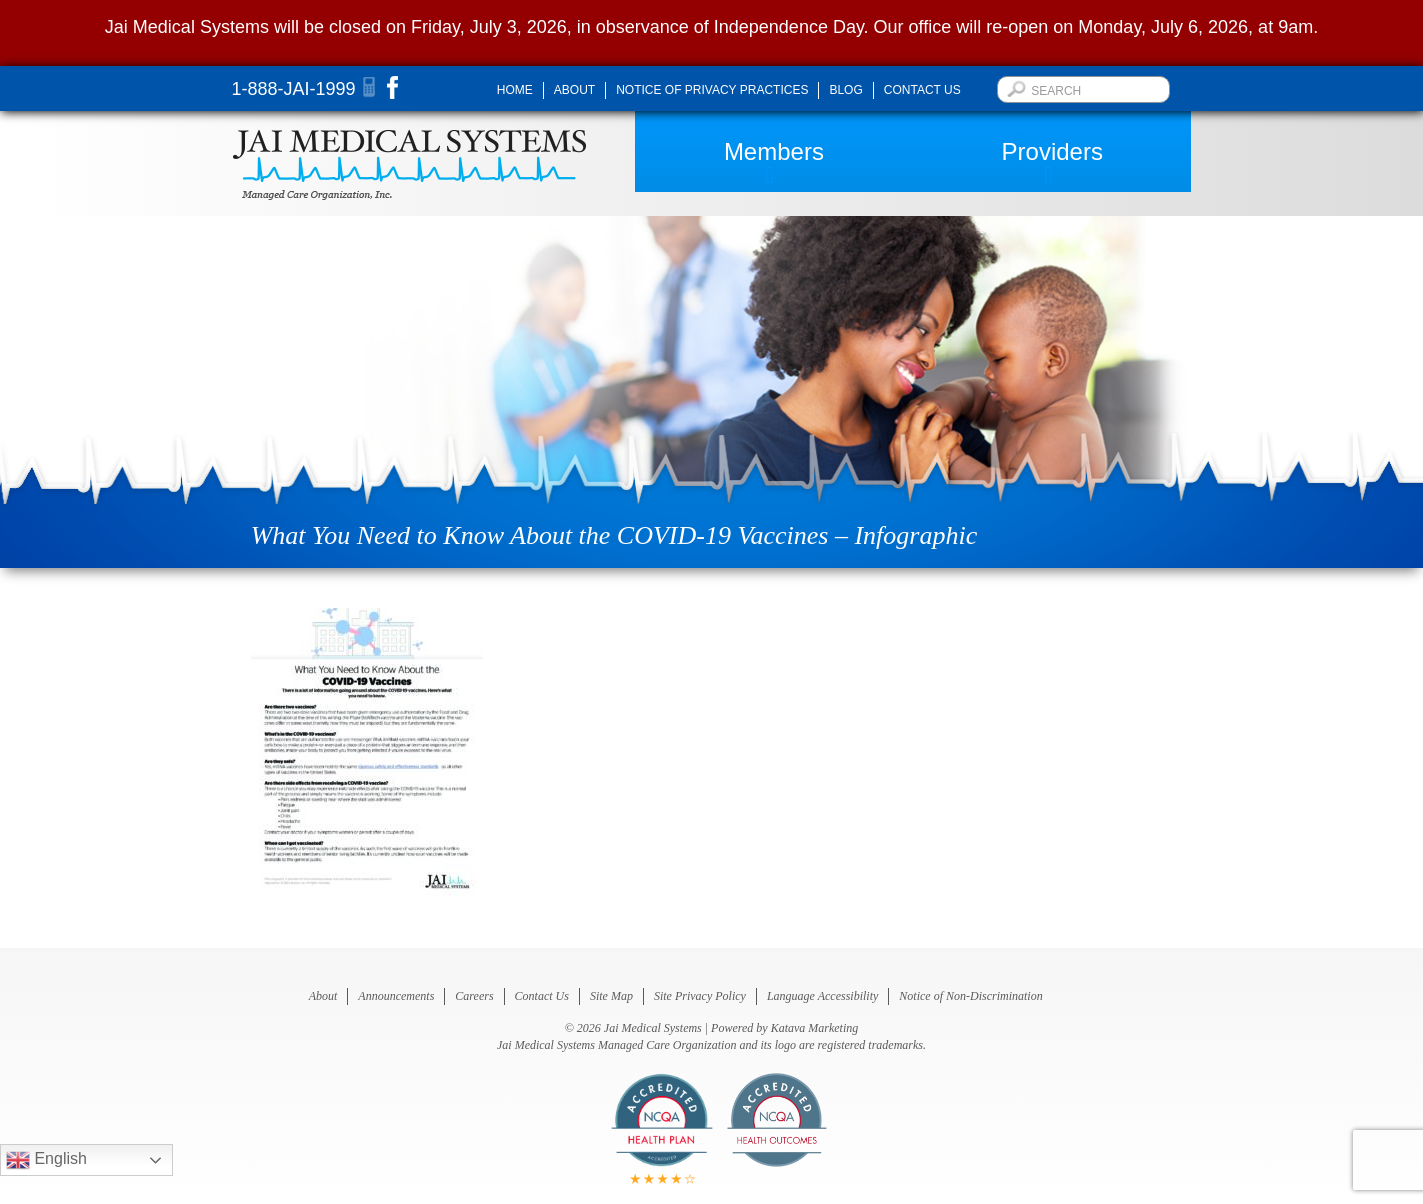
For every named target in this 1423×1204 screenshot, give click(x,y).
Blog (845, 90)
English (46, 1160)
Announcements (396, 996)
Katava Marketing (815, 1028)
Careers (474, 996)
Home (515, 90)
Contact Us (922, 90)
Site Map (611, 996)
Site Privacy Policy (700, 996)
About (574, 90)
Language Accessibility (822, 996)
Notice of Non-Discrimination (970, 996)
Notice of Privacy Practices (712, 90)
